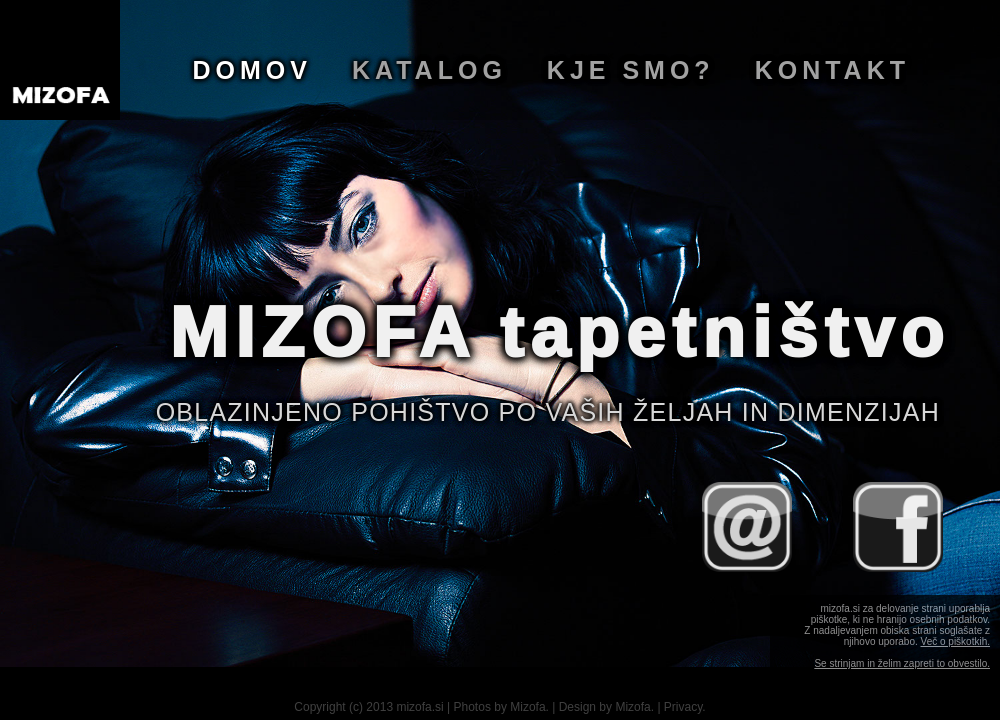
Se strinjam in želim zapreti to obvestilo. (902, 663)
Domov (252, 70)
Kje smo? (631, 70)
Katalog (429, 70)
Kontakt (832, 70)
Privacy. (685, 707)
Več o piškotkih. (955, 641)
